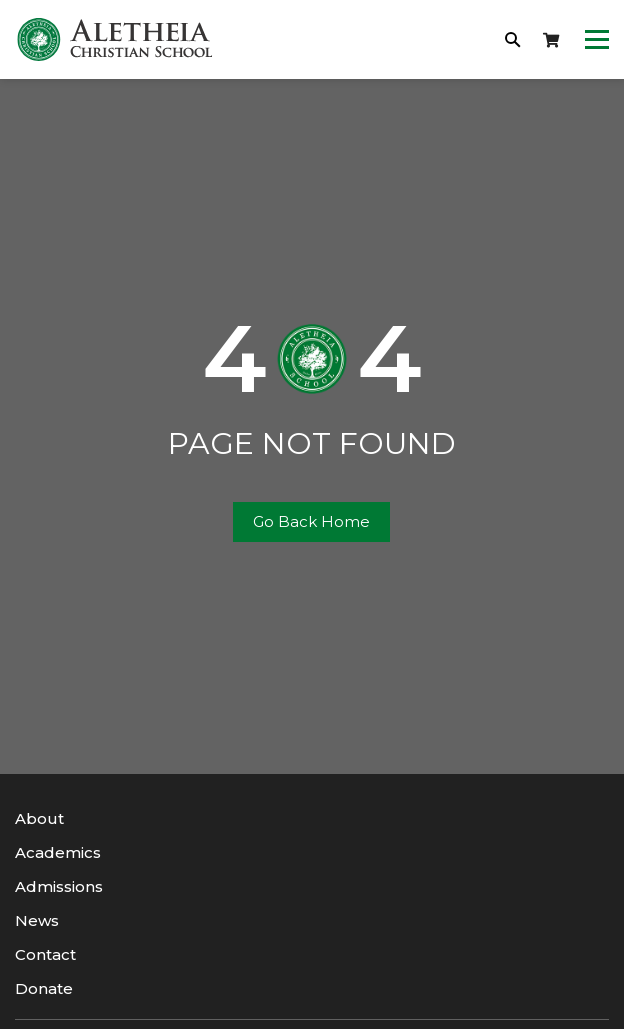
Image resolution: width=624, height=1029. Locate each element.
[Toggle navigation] (597, 40)
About (39, 818)
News (37, 920)
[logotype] (115, 39)
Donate (44, 988)
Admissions (59, 886)
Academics (58, 852)
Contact (45, 954)
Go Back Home (311, 521)
